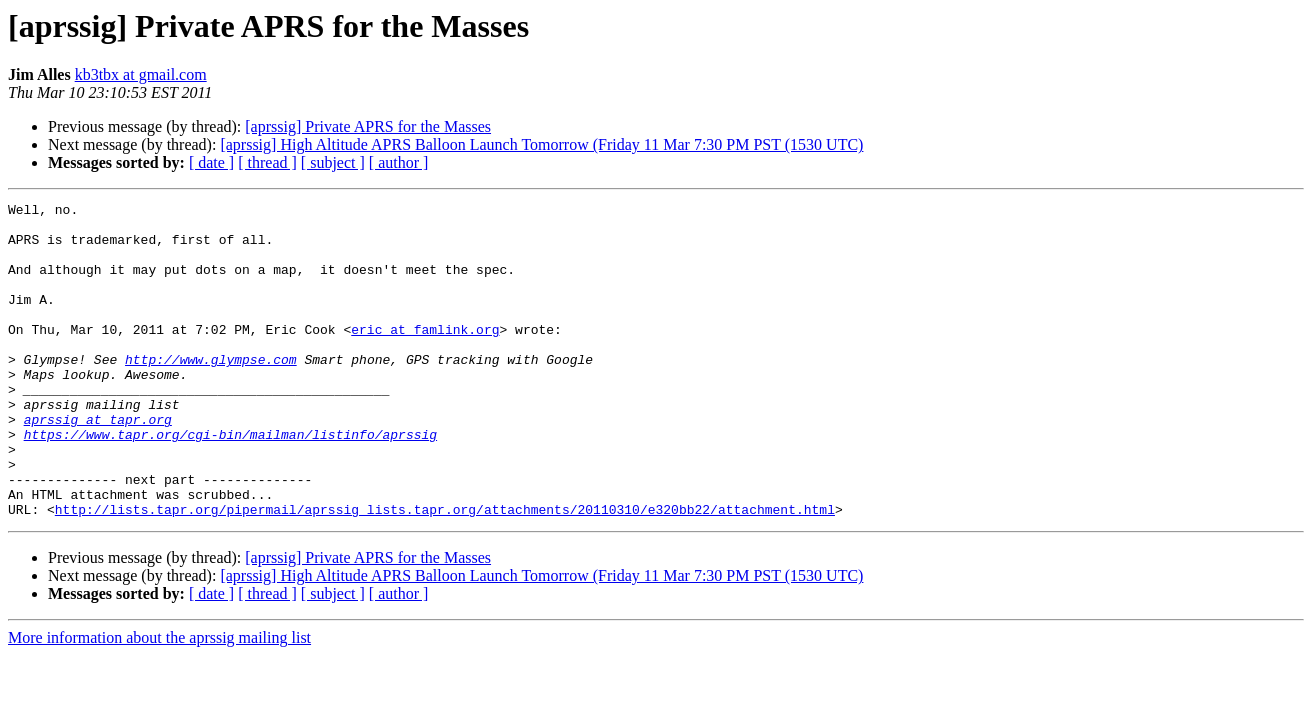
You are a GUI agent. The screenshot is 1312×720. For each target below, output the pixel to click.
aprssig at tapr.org (98, 464)
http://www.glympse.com (211, 392)
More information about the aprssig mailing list (159, 700)
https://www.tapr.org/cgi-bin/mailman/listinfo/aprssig (230, 482)
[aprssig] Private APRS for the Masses (368, 126)
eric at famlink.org (425, 356)
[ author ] (399, 162)
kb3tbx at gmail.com (141, 74)
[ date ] (211, 162)
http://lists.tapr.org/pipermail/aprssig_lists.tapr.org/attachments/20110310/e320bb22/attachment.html (445, 572)
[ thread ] (267, 162)
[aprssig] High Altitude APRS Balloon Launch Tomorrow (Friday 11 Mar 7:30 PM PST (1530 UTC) (541, 144)
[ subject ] (333, 162)
